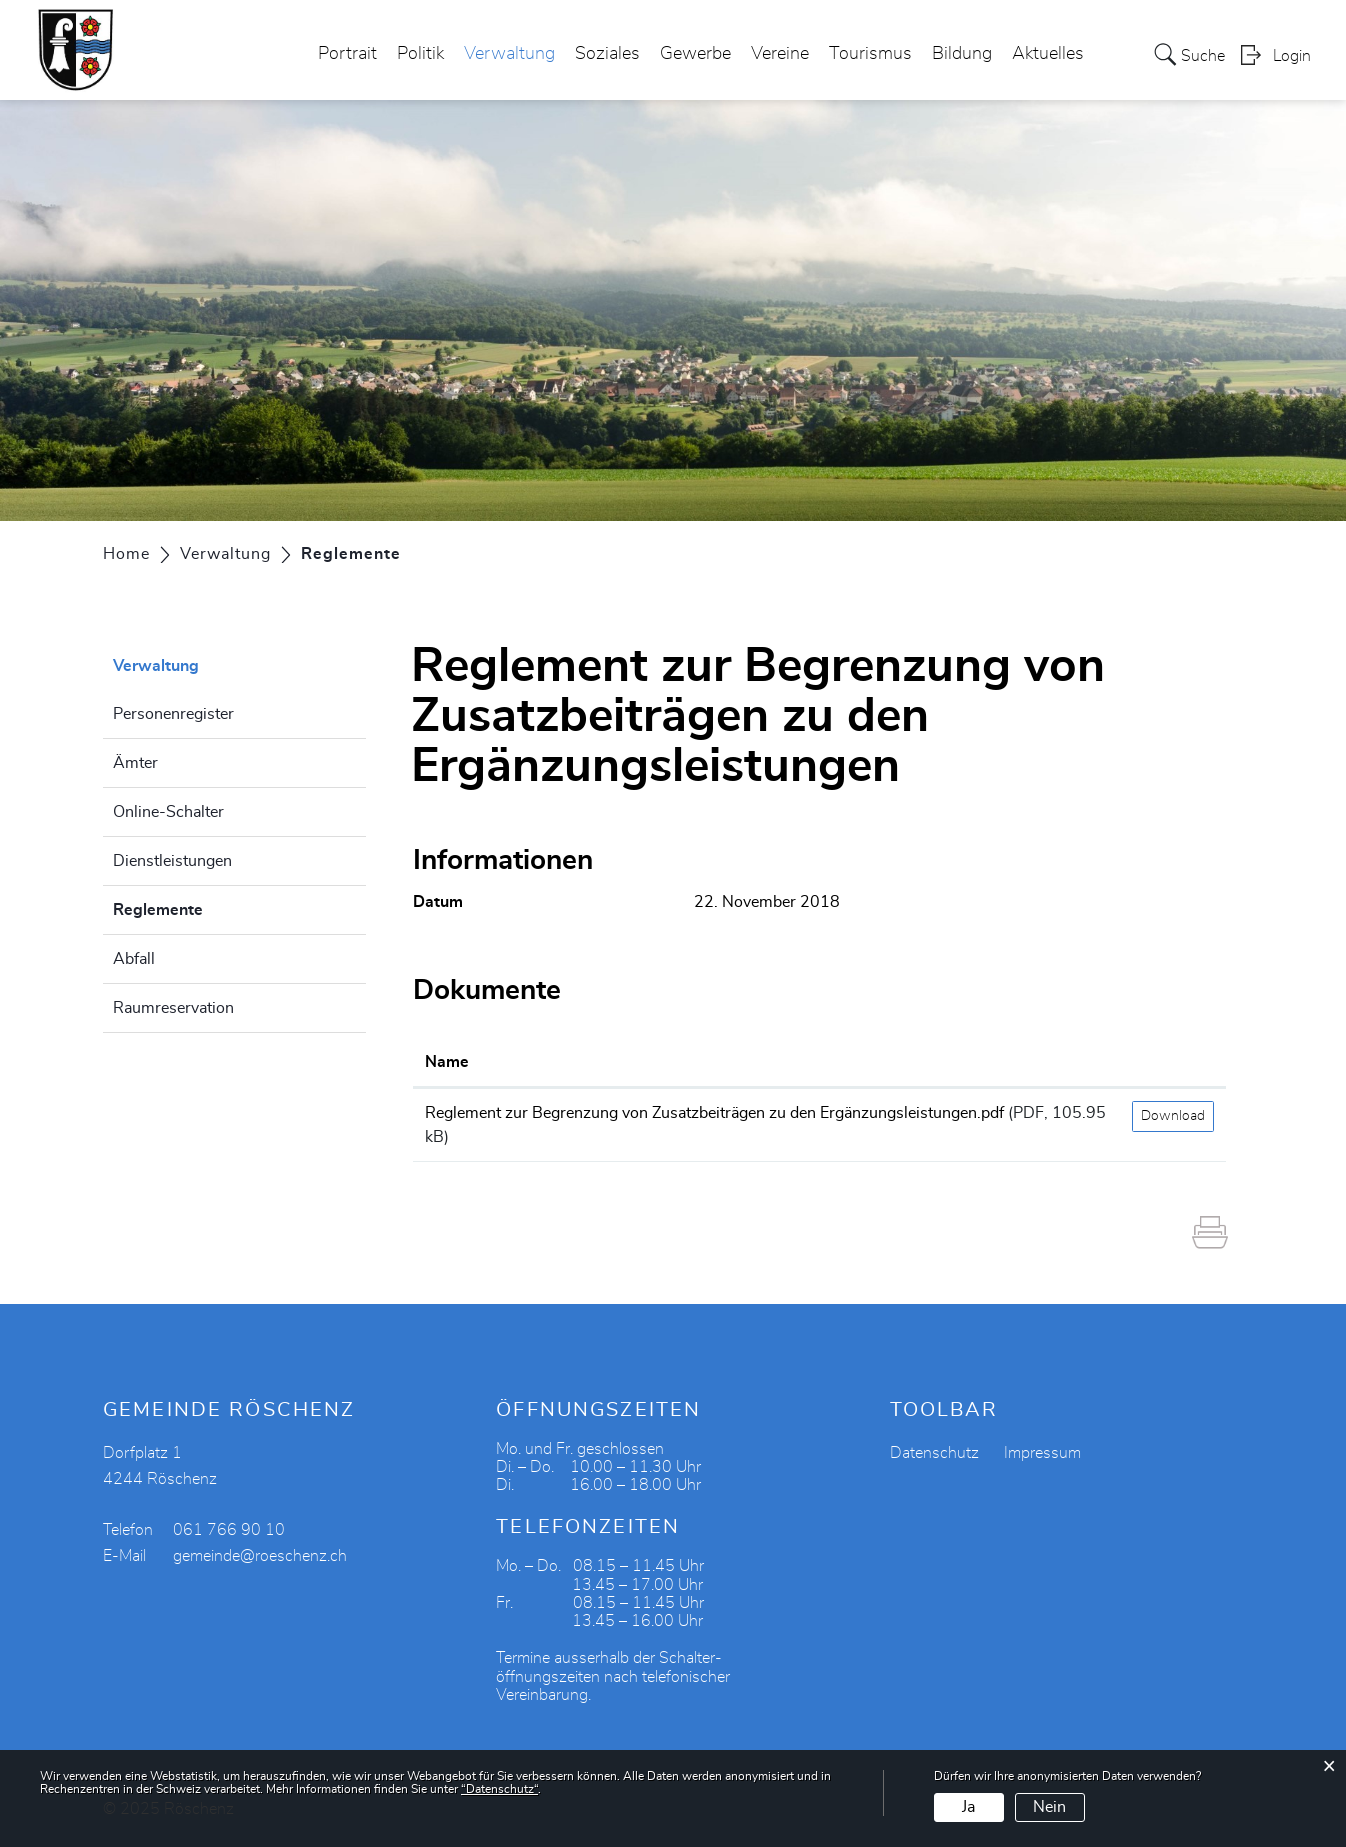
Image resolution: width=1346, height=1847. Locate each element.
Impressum (1042, 1453)
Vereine (780, 54)
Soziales (607, 54)
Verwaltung (509, 54)
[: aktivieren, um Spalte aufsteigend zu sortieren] (1173, 1063)
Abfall (134, 959)
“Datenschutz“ (499, 1789)
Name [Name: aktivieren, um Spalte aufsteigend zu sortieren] (447, 1062)
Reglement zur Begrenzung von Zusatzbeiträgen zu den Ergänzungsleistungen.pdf (714, 1113)
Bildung (962, 54)
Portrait (347, 54)
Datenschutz (934, 1453)
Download (1173, 1116)
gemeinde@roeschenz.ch (260, 1556)
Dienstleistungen (172, 861)
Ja (968, 1807)
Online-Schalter (168, 812)
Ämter (135, 763)
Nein (1049, 1807)
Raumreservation (173, 1008)
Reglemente (208, 907)
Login (1292, 56)
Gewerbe (695, 54)
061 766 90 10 (229, 1530)
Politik (420, 54)
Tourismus (870, 54)
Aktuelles (1048, 54)
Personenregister (173, 714)
